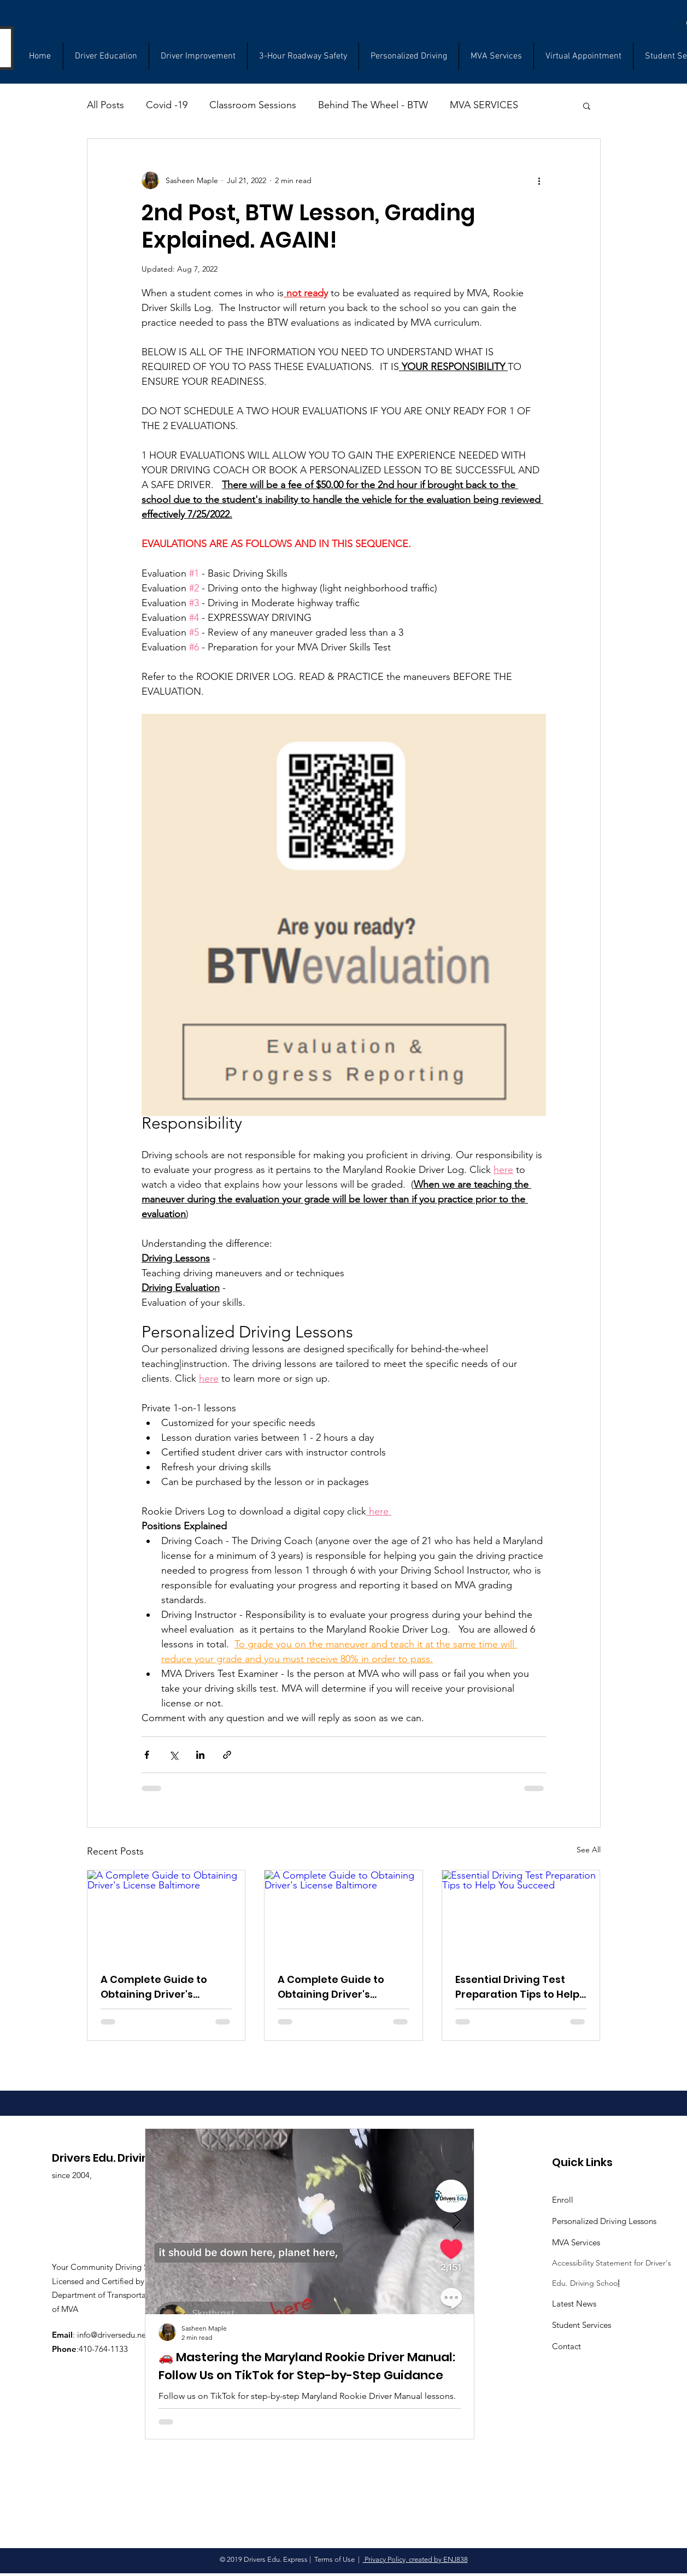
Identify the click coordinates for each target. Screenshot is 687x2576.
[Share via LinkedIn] (200, 1755)
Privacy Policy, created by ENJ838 (415, 2559)
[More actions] (539, 180)
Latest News (574, 2303)
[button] (587, 105)
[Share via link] (227, 1755)
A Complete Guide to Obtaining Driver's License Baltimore (154, 1987)
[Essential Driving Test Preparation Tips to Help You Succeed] (521, 1914)
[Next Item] (456, 2221)
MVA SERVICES (484, 105)
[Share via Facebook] (147, 1755)
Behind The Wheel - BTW (373, 105)
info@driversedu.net (113, 2334)
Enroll (562, 2199)
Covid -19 (166, 105)
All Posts (105, 105)
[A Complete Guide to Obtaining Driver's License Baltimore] (166, 1914)
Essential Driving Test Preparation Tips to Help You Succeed (517, 1987)
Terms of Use (334, 2559)
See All (589, 1850)
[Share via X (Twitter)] (173, 1755)
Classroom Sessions (252, 105)
